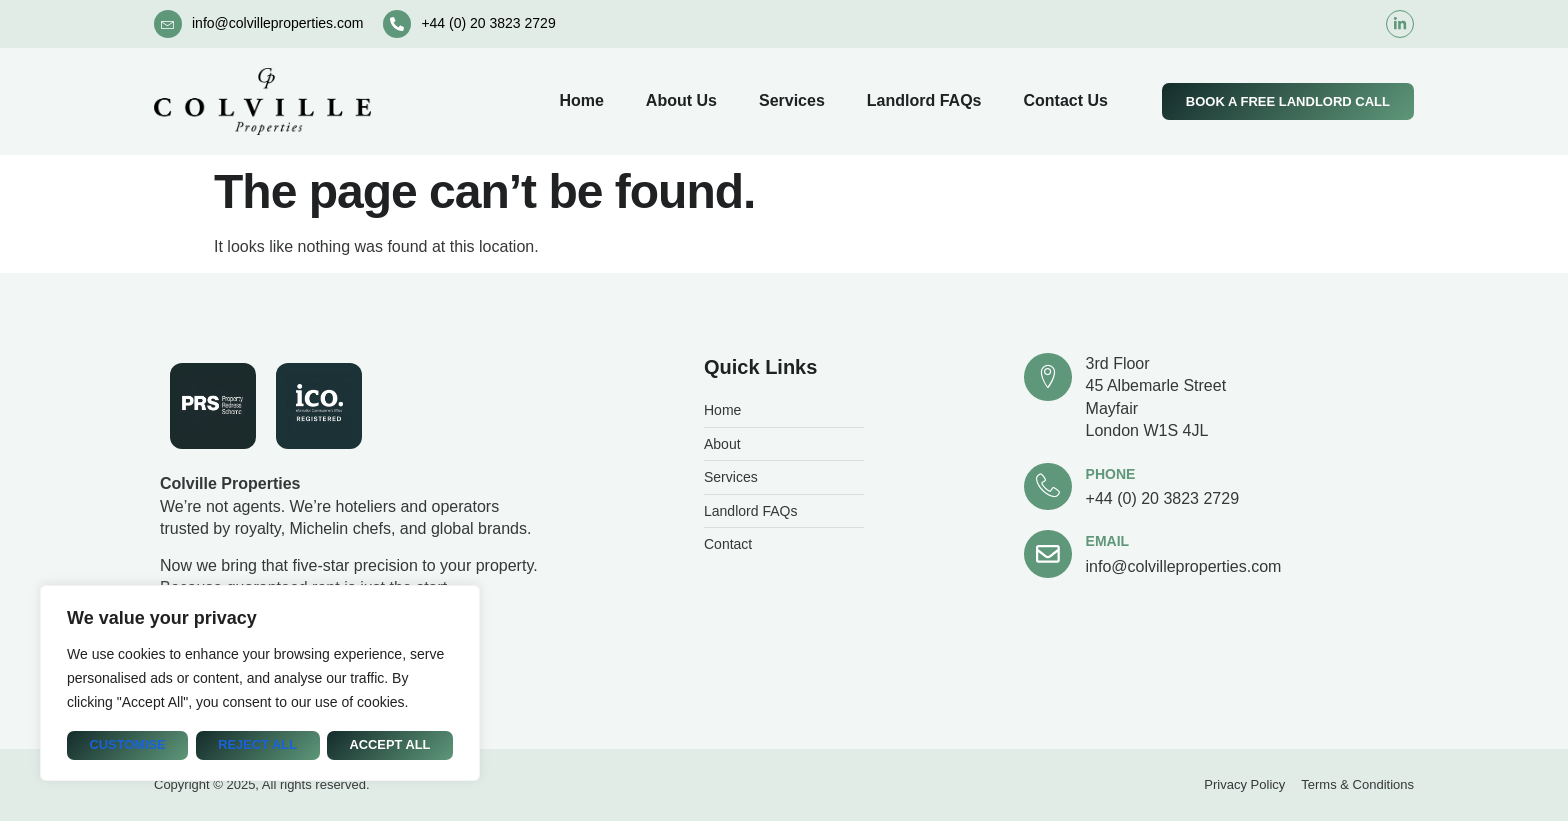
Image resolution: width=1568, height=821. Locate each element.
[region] (260, 683)
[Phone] (1048, 487)
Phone (1111, 474)
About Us (681, 100)
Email (1108, 542)
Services (792, 100)
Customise (127, 745)
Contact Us (1065, 100)
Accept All (390, 745)
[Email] (1048, 555)
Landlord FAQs (924, 100)
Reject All (258, 745)
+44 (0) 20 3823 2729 (488, 23)
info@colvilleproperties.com (277, 23)
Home (581, 100)
